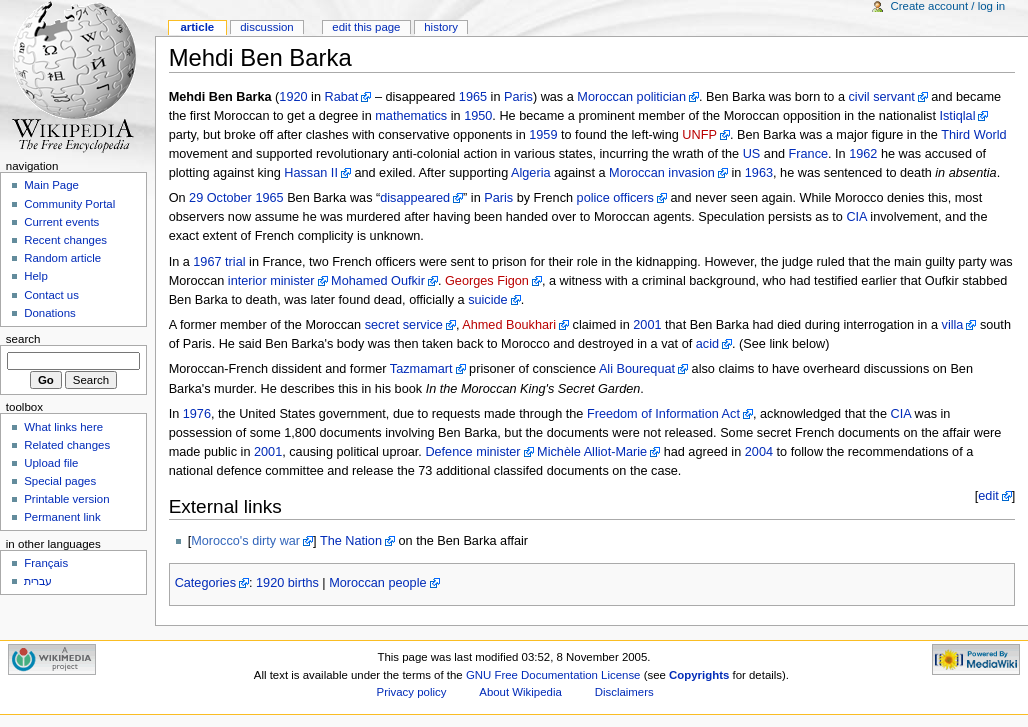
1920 (293, 97)
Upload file (51, 463)
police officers (615, 198)
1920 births (287, 583)
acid (707, 344)
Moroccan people (377, 583)
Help (36, 276)
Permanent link (62, 517)
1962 (863, 154)
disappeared (415, 198)
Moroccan (605, 97)
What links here (63, 427)
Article (197, 27)
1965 (473, 97)
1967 (207, 262)
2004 (759, 452)
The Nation (351, 541)
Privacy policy (412, 692)
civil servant (881, 97)
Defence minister (472, 452)
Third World (973, 135)
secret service (404, 325)
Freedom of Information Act (663, 414)
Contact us (51, 295)
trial (235, 262)
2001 (647, 325)
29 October (220, 198)
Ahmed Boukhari (509, 325)
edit (988, 496)
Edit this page (366, 27)
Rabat (342, 97)
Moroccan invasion (662, 173)
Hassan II (311, 173)
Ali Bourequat (637, 369)
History (441, 27)
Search (23, 339)
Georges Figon (487, 281)
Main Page (51, 185)
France (809, 154)
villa (953, 325)
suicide (488, 300)
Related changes (67, 445)
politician (661, 97)
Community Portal (69, 204)
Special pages (60, 481)
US (752, 154)
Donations (50, 313)
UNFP (699, 135)
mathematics (411, 116)
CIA (856, 217)
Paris (518, 97)
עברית (38, 581)
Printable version (66, 499)
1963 (759, 173)
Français (46, 563)
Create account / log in (947, 6)
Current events (61, 222)
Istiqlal (957, 116)
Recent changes (65, 240)
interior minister (271, 281)
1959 (543, 135)
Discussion (266, 27)
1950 (478, 116)
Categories (205, 583)
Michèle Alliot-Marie (592, 452)
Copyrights (699, 675)
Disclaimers (624, 692)
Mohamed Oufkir (378, 281)
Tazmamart (421, 369)
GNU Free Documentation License (553, 675)
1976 (197, 414)
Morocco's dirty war (245, 541)
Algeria (531, 173)
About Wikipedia (520, 692)
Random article (62, 258)
